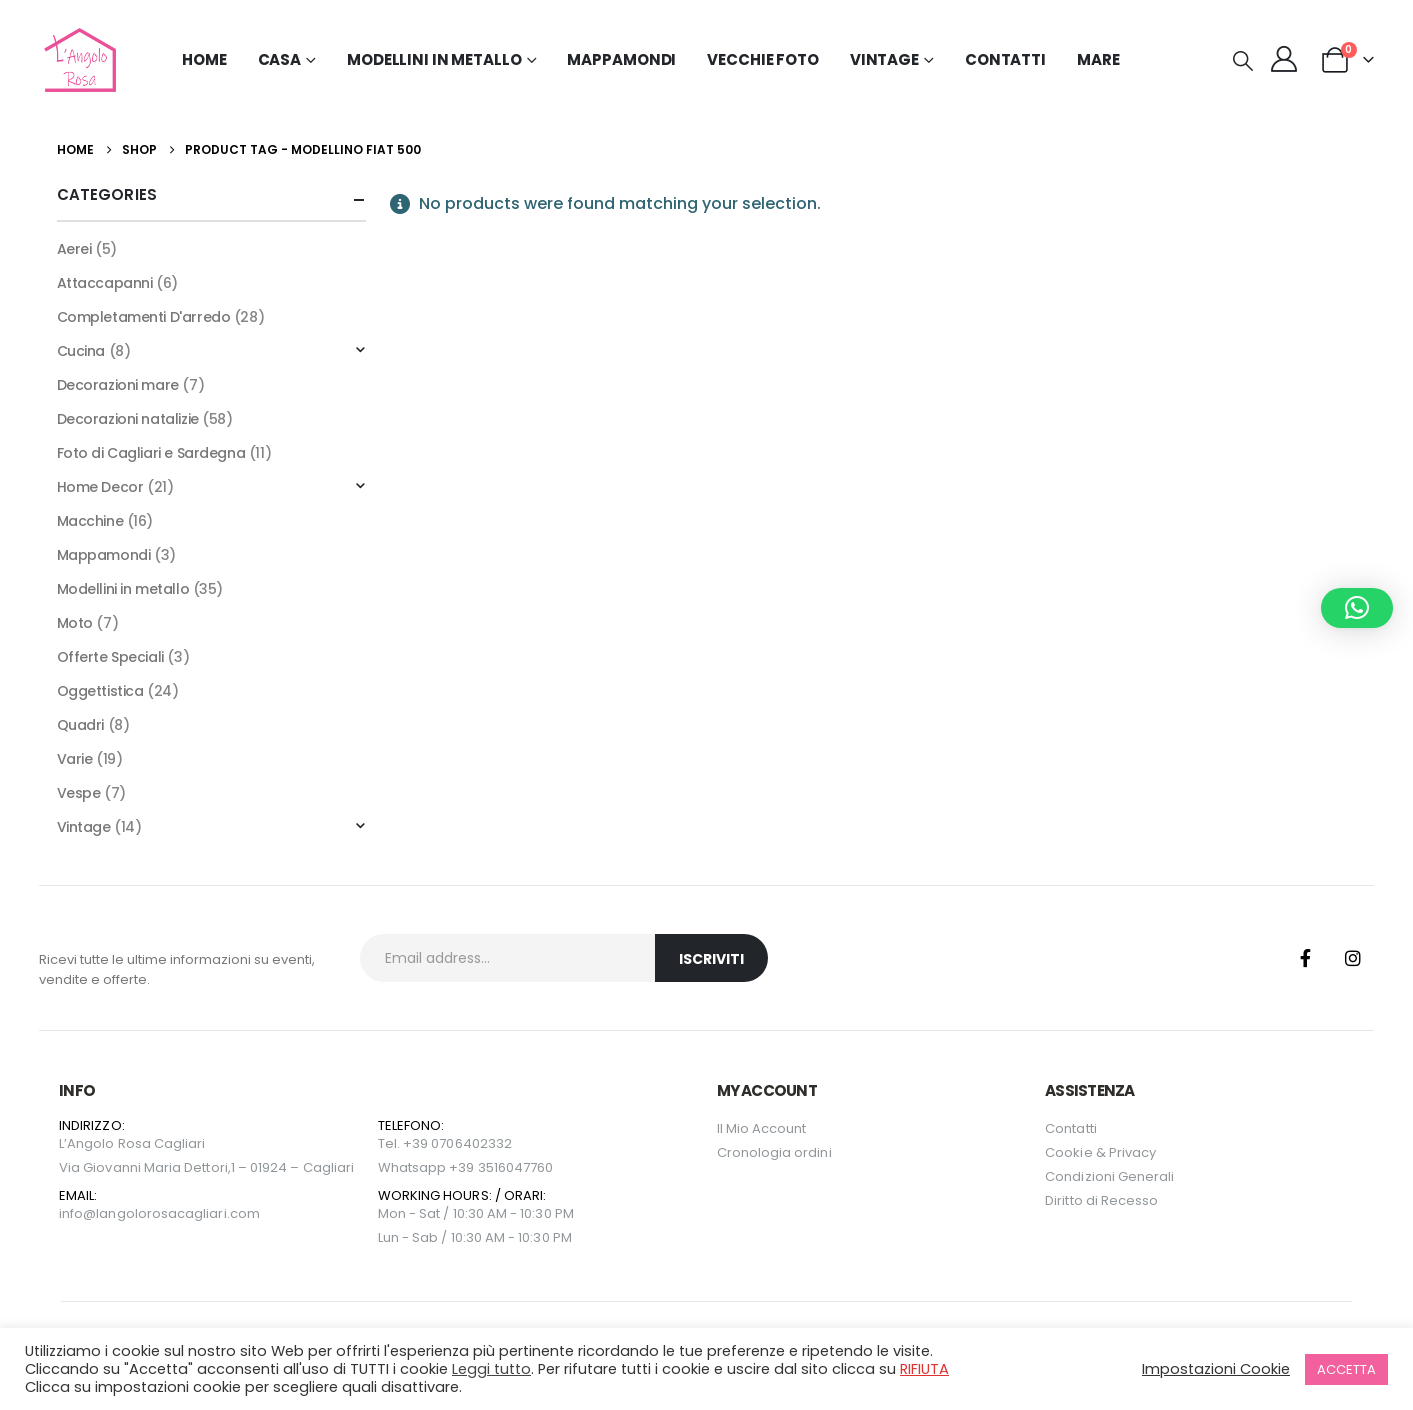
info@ (77, 1213)
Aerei (74, 249)
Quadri (80, 725)
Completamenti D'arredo (144, 317)
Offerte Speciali (110, 657)
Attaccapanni (105, 283)
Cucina (81, 351)
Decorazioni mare (118, 385)
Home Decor (100, 487)
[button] (1243, 61)
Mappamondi (621, 59)
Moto (75, 623)
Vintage (84, 827)
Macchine (90, 521)
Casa (280, 59)
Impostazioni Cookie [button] (1216, 1369)
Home (204, 59)
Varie (75, 759)
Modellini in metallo (123, 589)
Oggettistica (100, 691)
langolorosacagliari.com (178, 1213)
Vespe (79, 793)
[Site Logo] (77, 60)
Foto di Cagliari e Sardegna (151, 453)
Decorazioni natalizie (128, 419)
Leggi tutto (491, 1369)
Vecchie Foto (763, 59)
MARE (1098, 59)
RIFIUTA (924, 1369)
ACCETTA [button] (1346, 1369)
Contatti (1005, 59)
